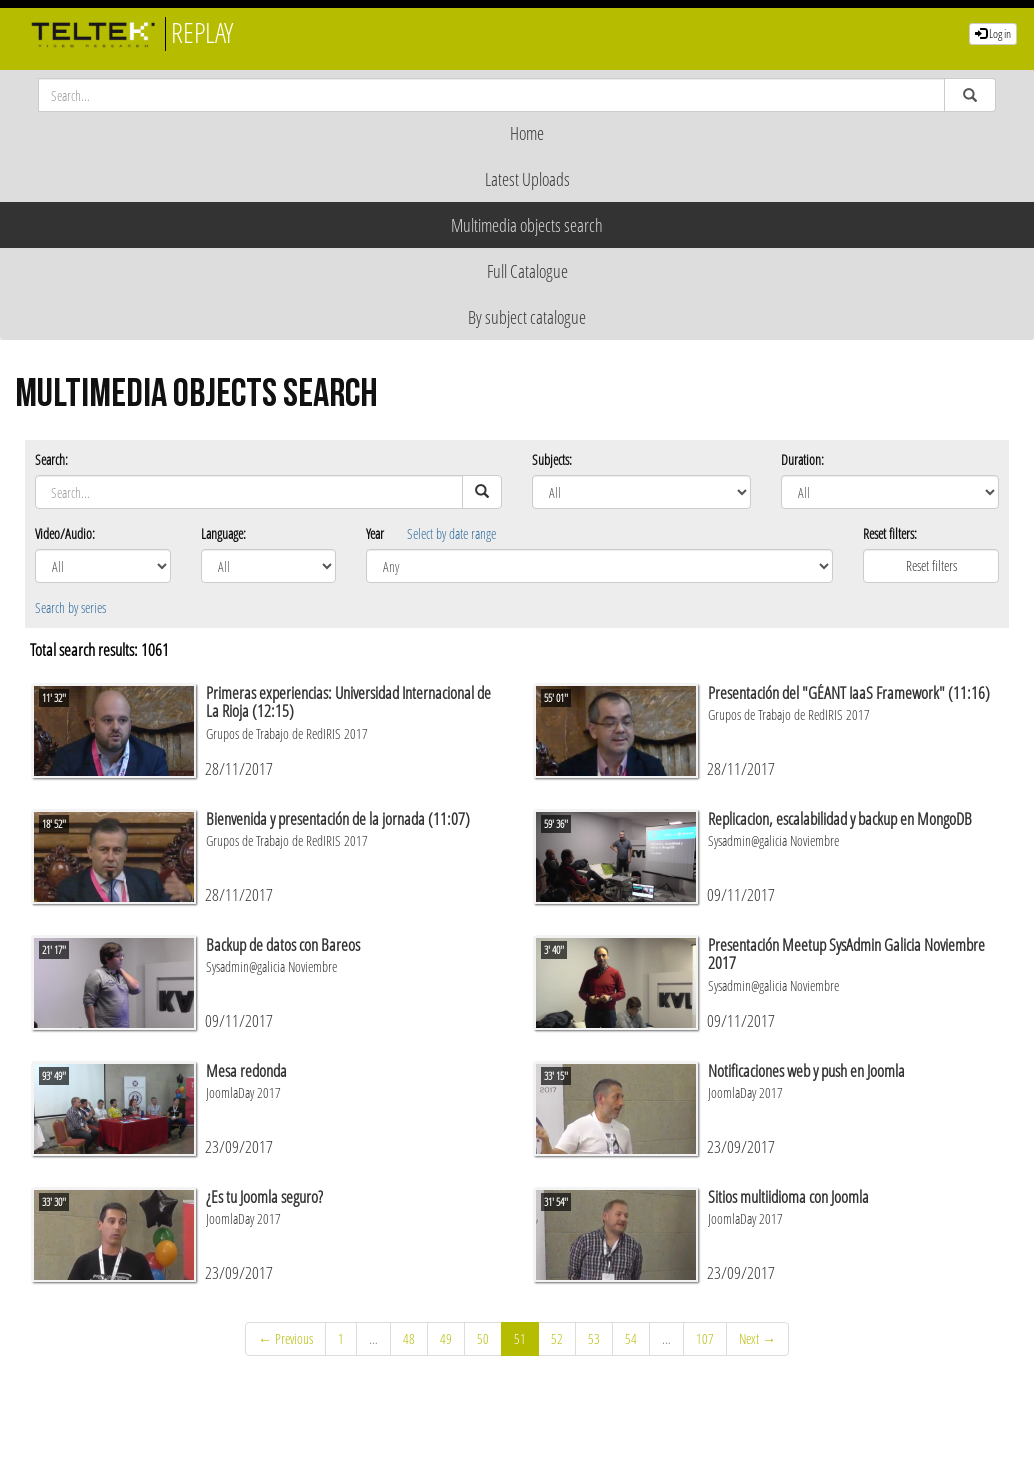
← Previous (285, 1338)
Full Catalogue (527, 271)
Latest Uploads (527, 179)
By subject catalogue (527, 317)
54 (631, 1338)
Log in (993, 33)
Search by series (70, 607)
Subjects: (552, 459)
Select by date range (451, 533)
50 (483, 1338)
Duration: (802, 459)
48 (409, 1338)
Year (375, 533)
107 (705, 1338)
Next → (757, 1338)
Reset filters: (890, 533)
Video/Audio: (65, 533)
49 (446, 1338)
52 (557, 1338)
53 (594, 1338)
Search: (51, 459)
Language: (223, 533)
